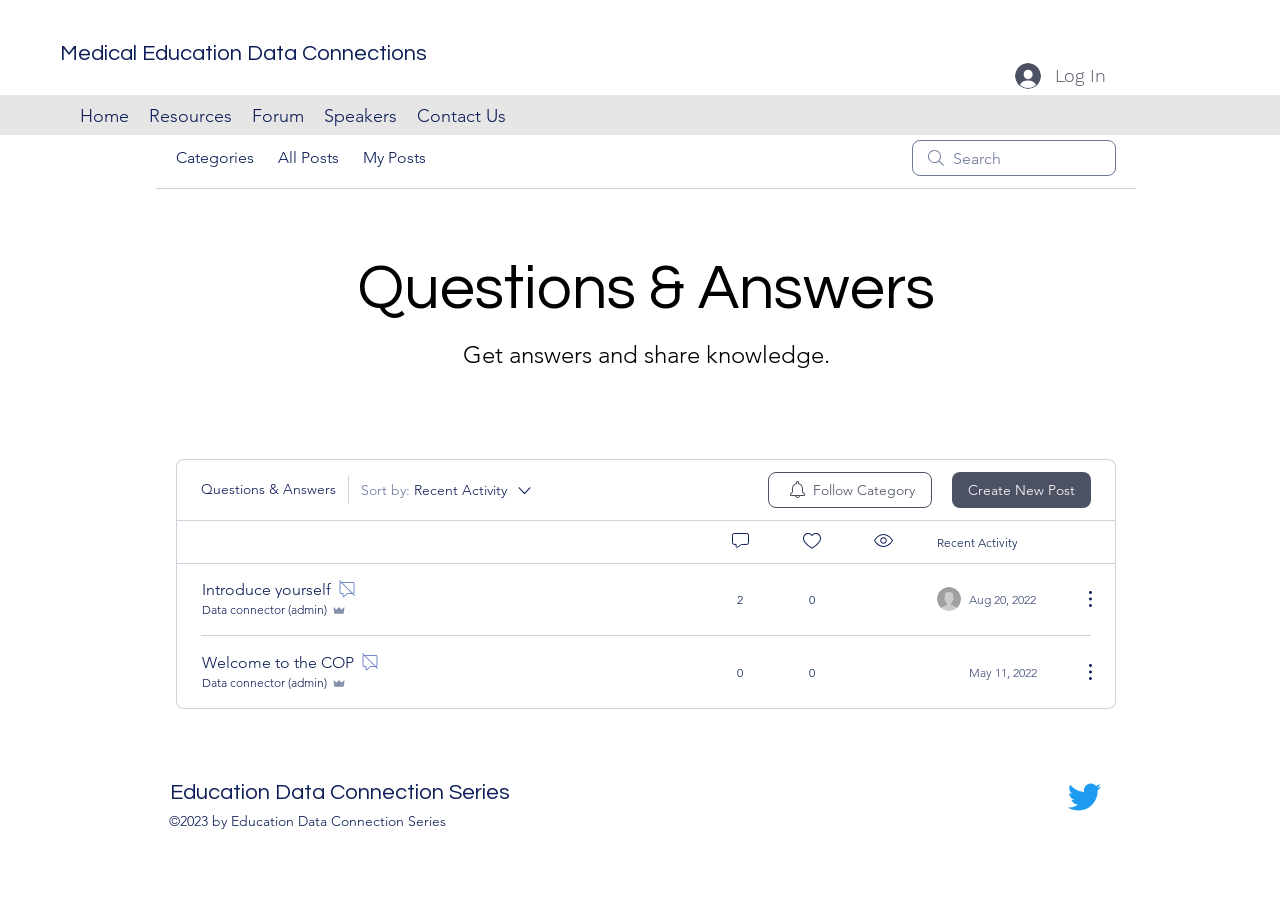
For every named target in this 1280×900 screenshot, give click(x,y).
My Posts (394, 157)
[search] (1014, 158)
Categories (215, 157)
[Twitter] (1084, 796)
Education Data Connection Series (340, 792)
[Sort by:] (447, 490)
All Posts (308, 157)
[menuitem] (850, 490)
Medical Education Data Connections (243, 53)
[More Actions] (1080, 599)
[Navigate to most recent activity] (1001, 599)
